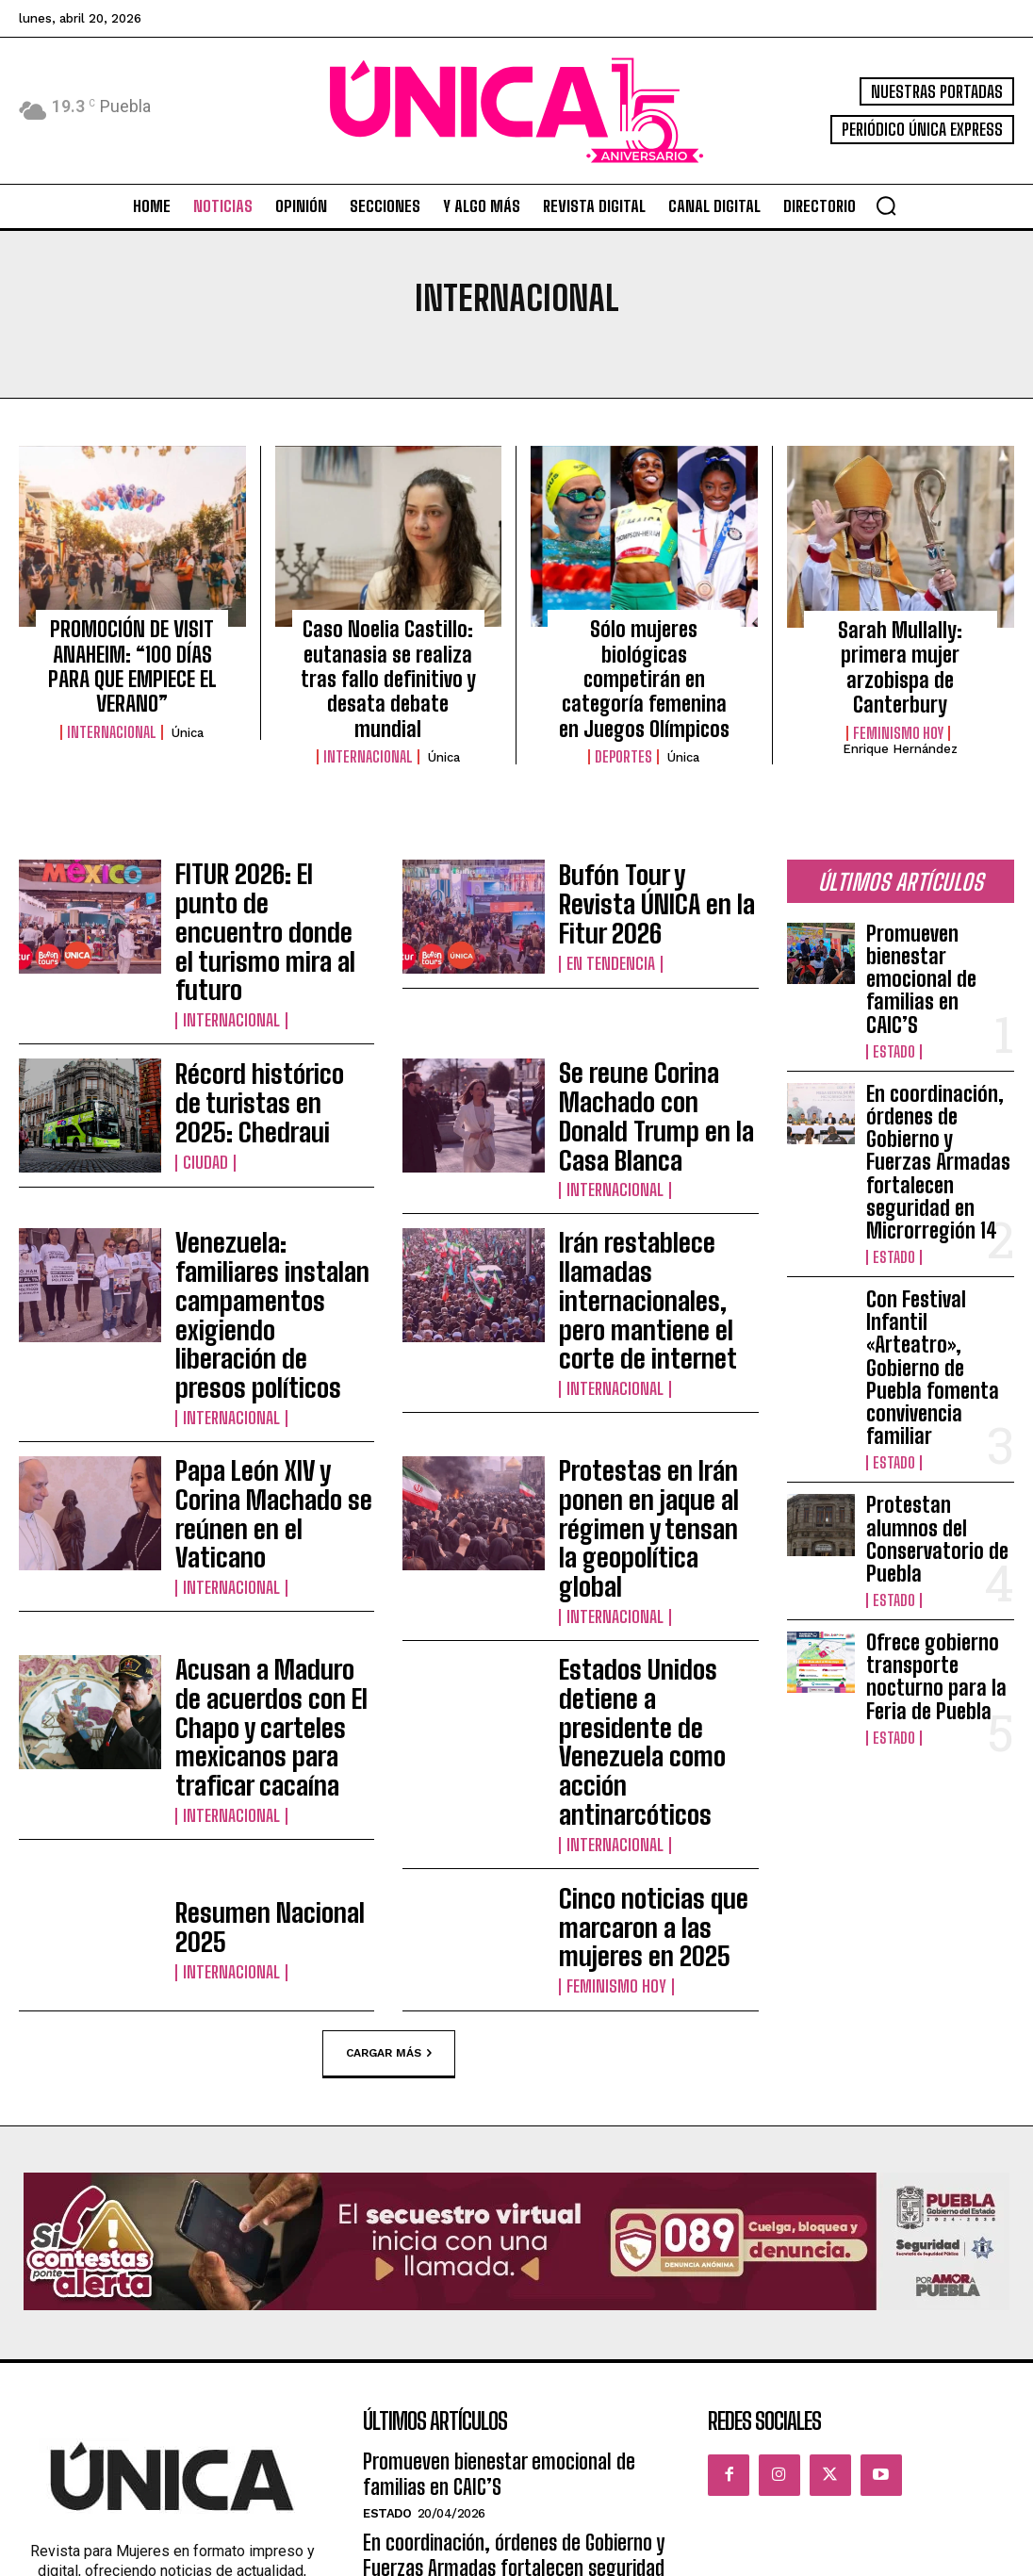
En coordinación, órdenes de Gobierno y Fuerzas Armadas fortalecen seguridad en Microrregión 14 (939, 1017)
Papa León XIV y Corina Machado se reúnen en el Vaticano (268, 1291)
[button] (886, 205)
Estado (891, 943)
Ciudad (202, 1051)
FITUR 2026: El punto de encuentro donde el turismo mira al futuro (263, 862)
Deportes (623, 714)
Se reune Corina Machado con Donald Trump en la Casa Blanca (654, 1006)
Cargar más (389, 1702)
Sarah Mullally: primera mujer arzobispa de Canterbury (900, 648)
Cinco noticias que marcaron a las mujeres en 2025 (658, 1577)
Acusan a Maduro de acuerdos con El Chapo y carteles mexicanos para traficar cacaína (267, 1434)
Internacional (111, 693)
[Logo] (516, 111)
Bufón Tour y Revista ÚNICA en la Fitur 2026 (658, 862)
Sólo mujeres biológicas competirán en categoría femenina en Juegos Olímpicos (644, 657)
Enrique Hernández (900, 710)
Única (188, 694)
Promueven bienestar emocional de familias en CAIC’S (937, 902)
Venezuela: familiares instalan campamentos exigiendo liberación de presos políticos (263, 1148)
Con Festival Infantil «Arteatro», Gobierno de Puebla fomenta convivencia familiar (936, 1140)
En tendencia (606, 898)
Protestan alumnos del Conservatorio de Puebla (935, 1246)
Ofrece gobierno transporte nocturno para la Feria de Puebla (936, 1352)
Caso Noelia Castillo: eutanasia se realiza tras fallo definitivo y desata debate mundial (388, 657)
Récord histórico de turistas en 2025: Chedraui (247, 1006)
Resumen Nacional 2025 (264, 1577)
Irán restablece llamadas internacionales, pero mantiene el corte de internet (652, 1148)
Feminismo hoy (898, 694)
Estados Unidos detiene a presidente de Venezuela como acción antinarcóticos (653, 1434)
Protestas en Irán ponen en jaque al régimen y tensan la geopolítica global (649, 1291)
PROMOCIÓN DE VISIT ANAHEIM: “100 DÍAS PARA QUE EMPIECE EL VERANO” (132, 647)
